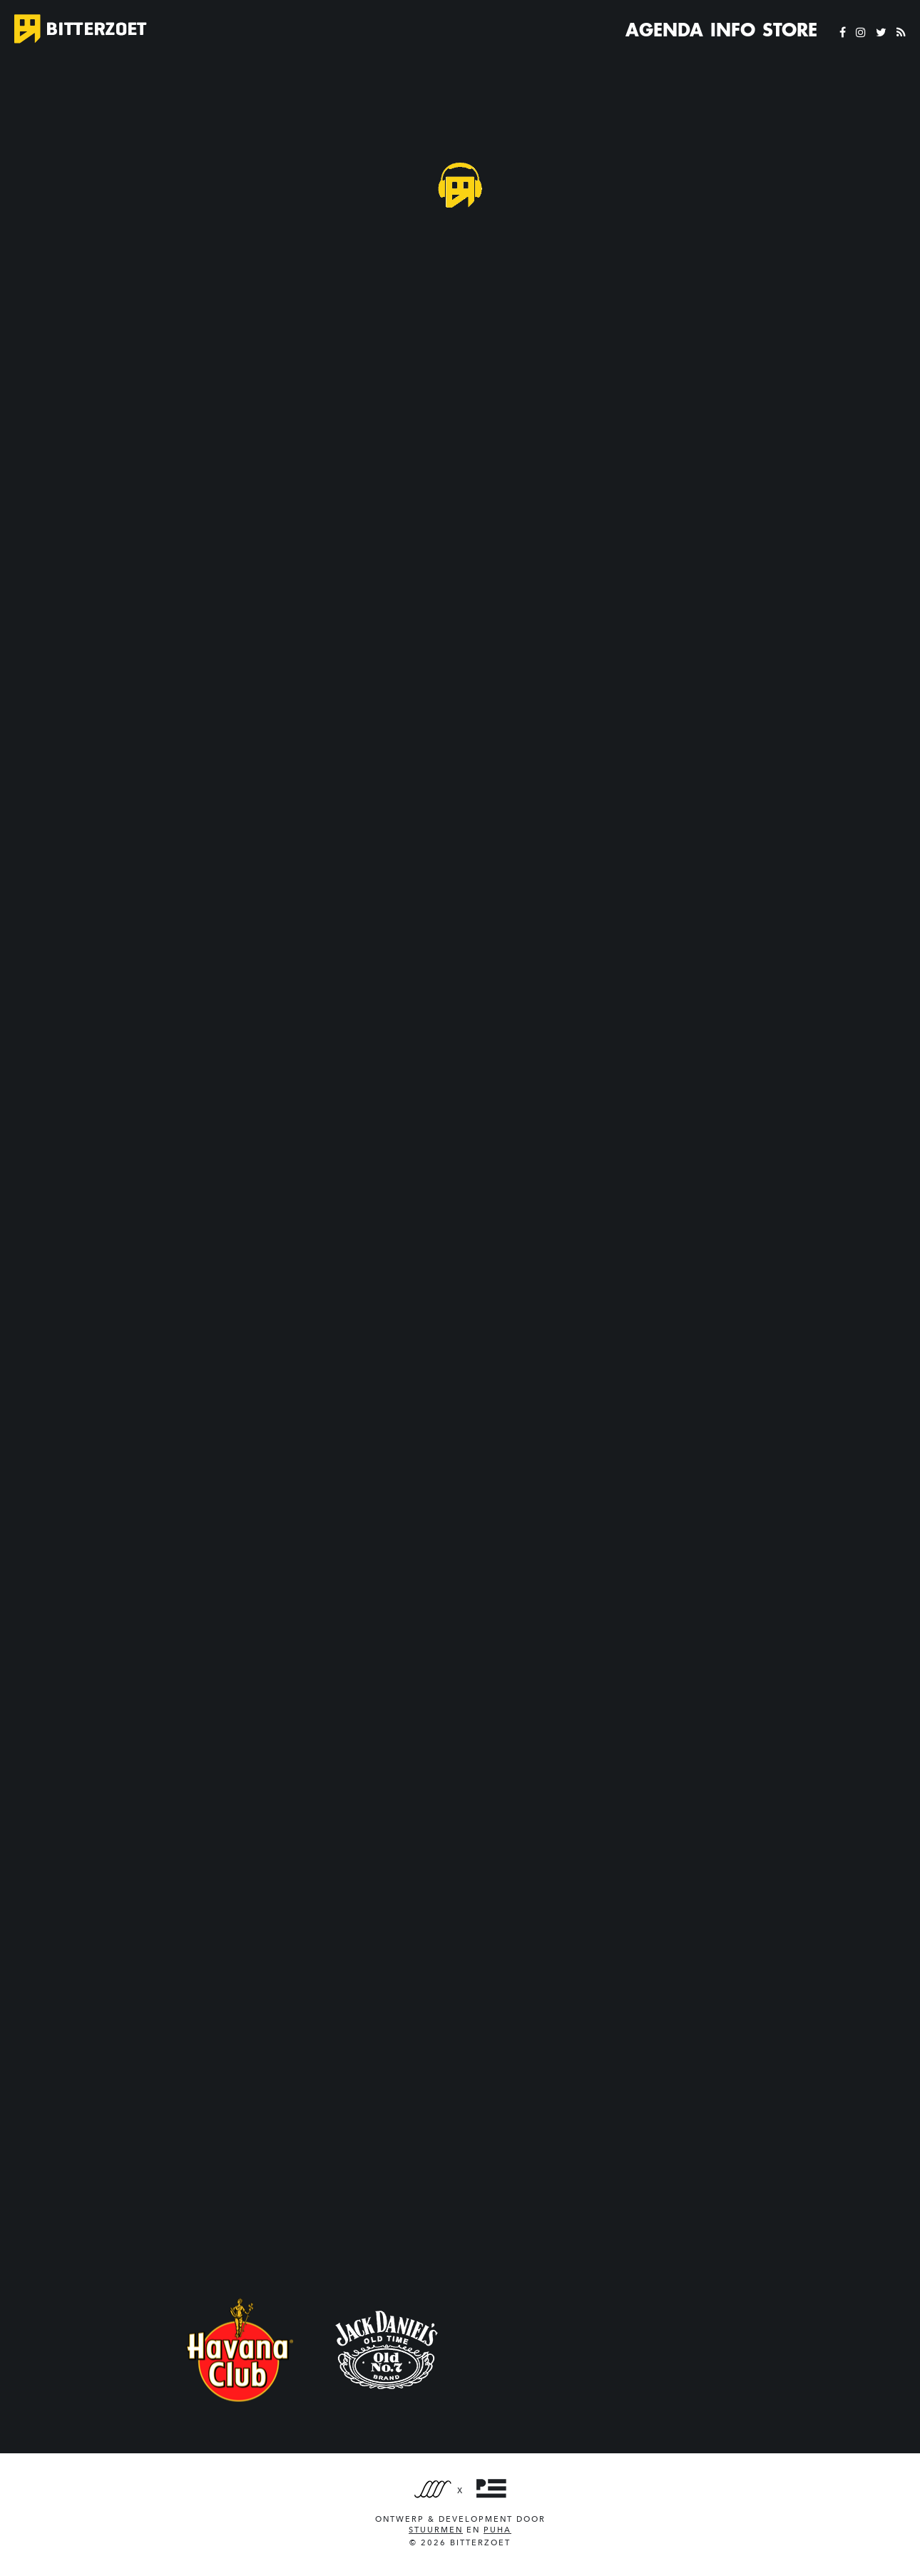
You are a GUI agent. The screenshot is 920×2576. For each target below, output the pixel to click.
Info (732, 30)
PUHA (497, 2530)
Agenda (664, 30)
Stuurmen (436, 2530)
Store (789, 30)
